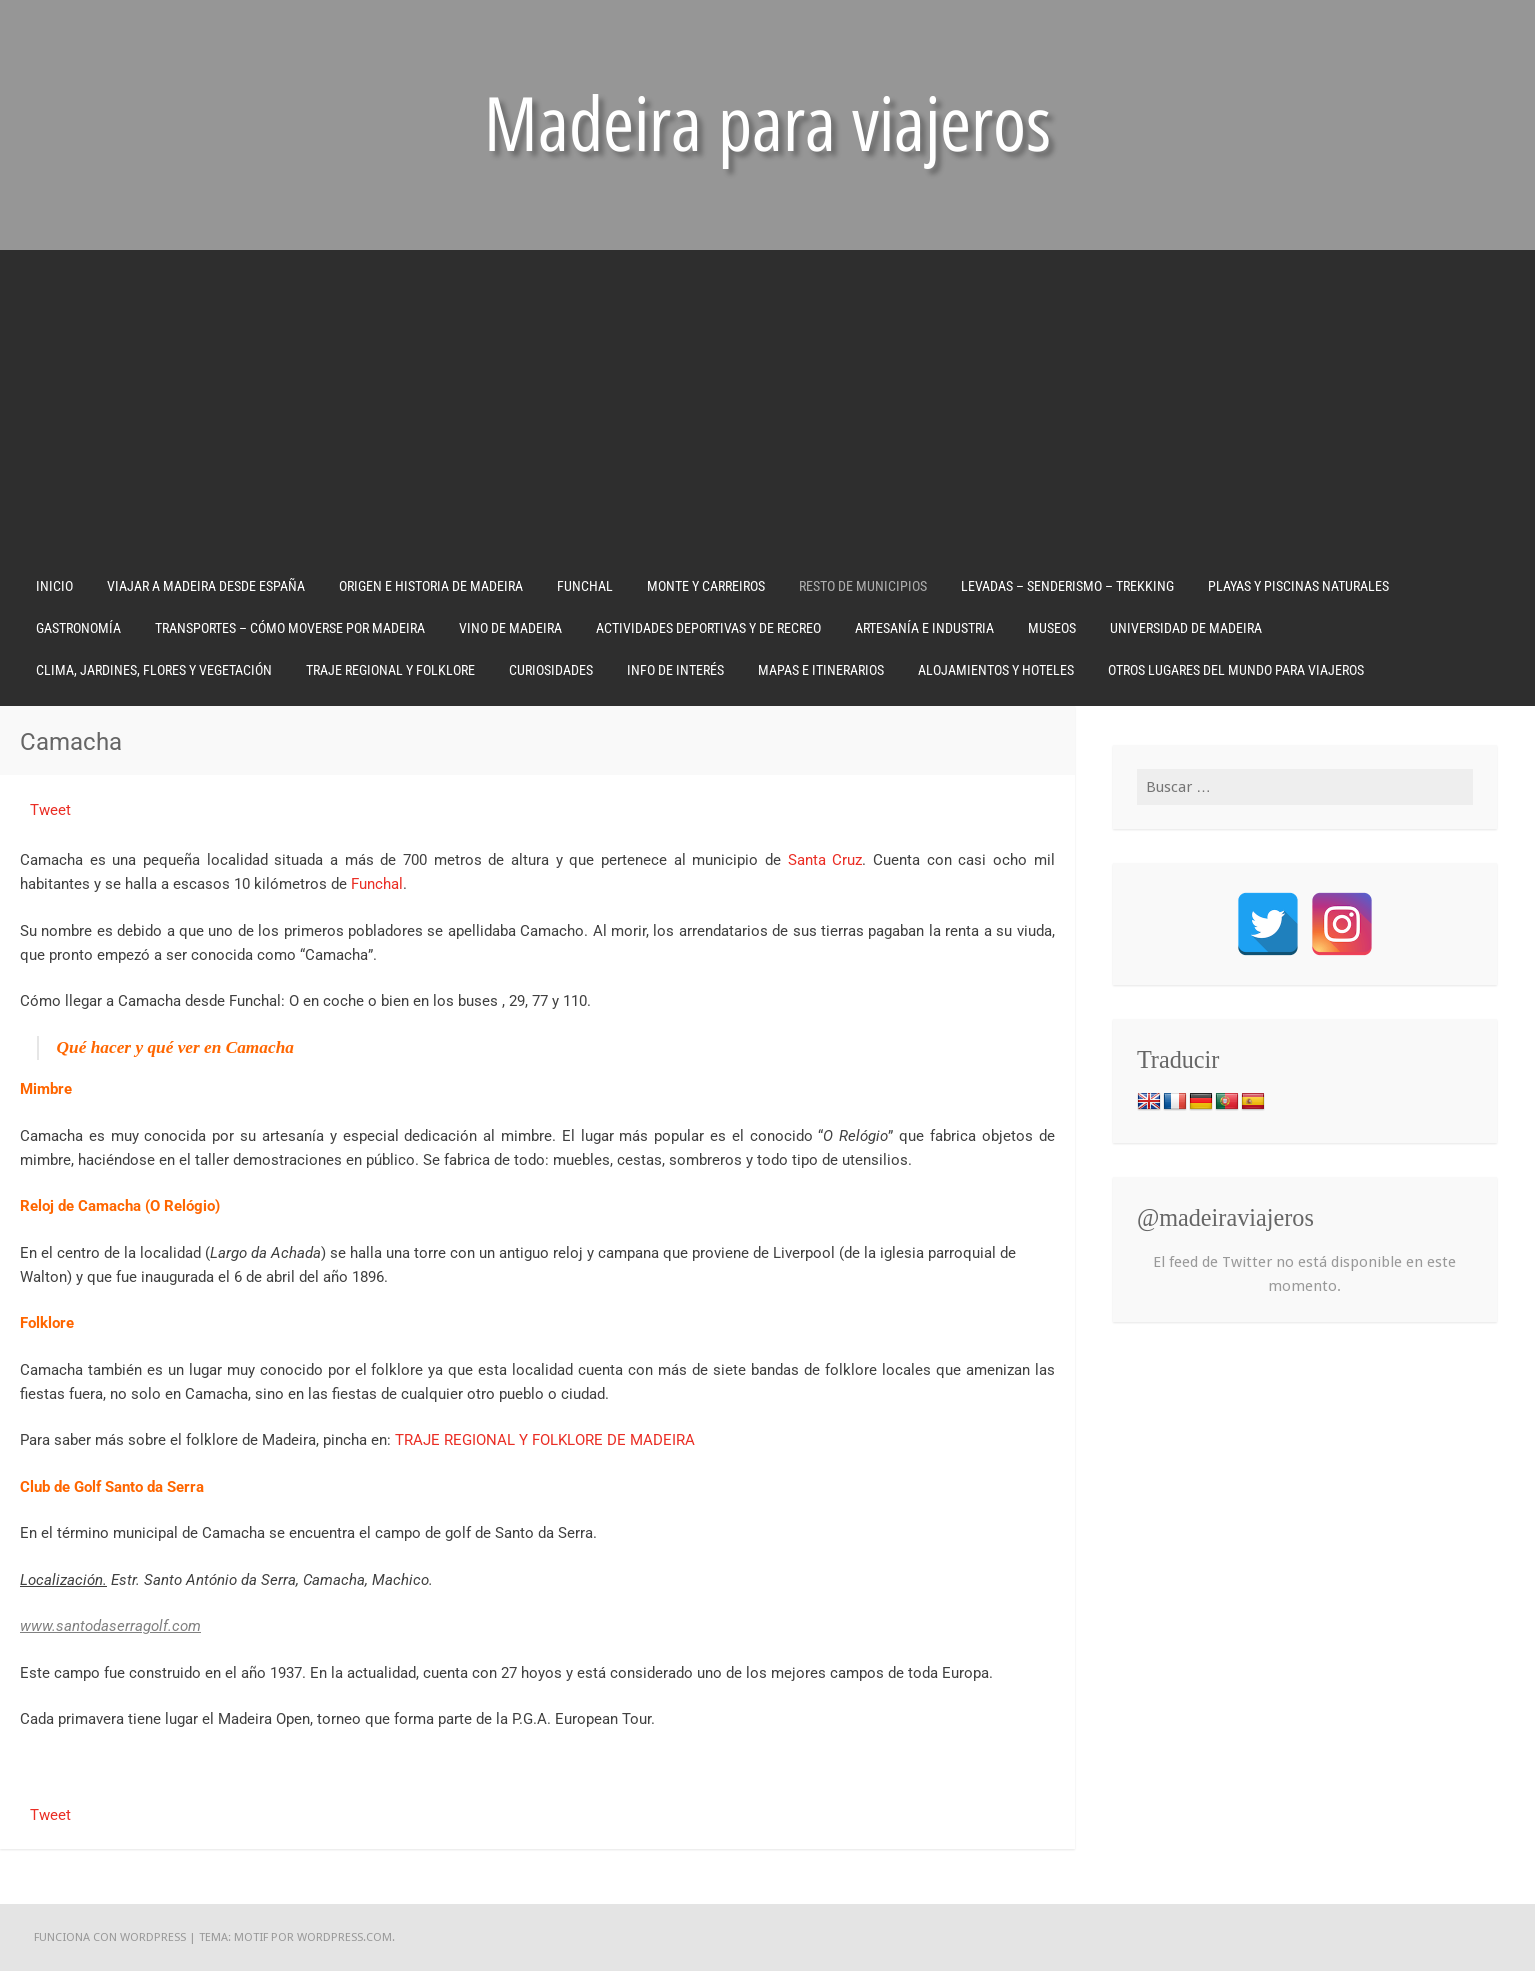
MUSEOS (1052, 628)
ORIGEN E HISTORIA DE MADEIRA (431, 586)
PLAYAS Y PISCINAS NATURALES (1298, 586)
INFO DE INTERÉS (675, 670)
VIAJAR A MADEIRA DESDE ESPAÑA (206, 586)
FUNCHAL (585, 586)
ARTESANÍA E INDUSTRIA (924, 628)
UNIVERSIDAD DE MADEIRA (1186, 628)
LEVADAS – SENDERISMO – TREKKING (1067, 586)
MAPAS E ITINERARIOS (821, 670)
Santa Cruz (825, 860)
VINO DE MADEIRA (510, 628)
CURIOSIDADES (551, 670)
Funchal (377, 884)
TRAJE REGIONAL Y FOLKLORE (390, 670)
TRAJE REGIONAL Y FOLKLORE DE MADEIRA (545, 1440)
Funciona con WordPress (110, 1937)
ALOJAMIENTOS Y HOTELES (996, 670)
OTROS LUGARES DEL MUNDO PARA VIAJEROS (1236, 670)
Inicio (54, 586)
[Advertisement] (768, 415)
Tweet (50, 810)
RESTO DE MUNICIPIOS (863, 586)
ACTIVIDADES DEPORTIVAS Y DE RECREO (708, 628)
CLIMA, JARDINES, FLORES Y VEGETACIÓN (154, 670)
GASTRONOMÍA (78, 628)
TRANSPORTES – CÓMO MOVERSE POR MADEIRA (290, 628)
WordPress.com (344, 1937)
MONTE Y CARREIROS (706, 586)
